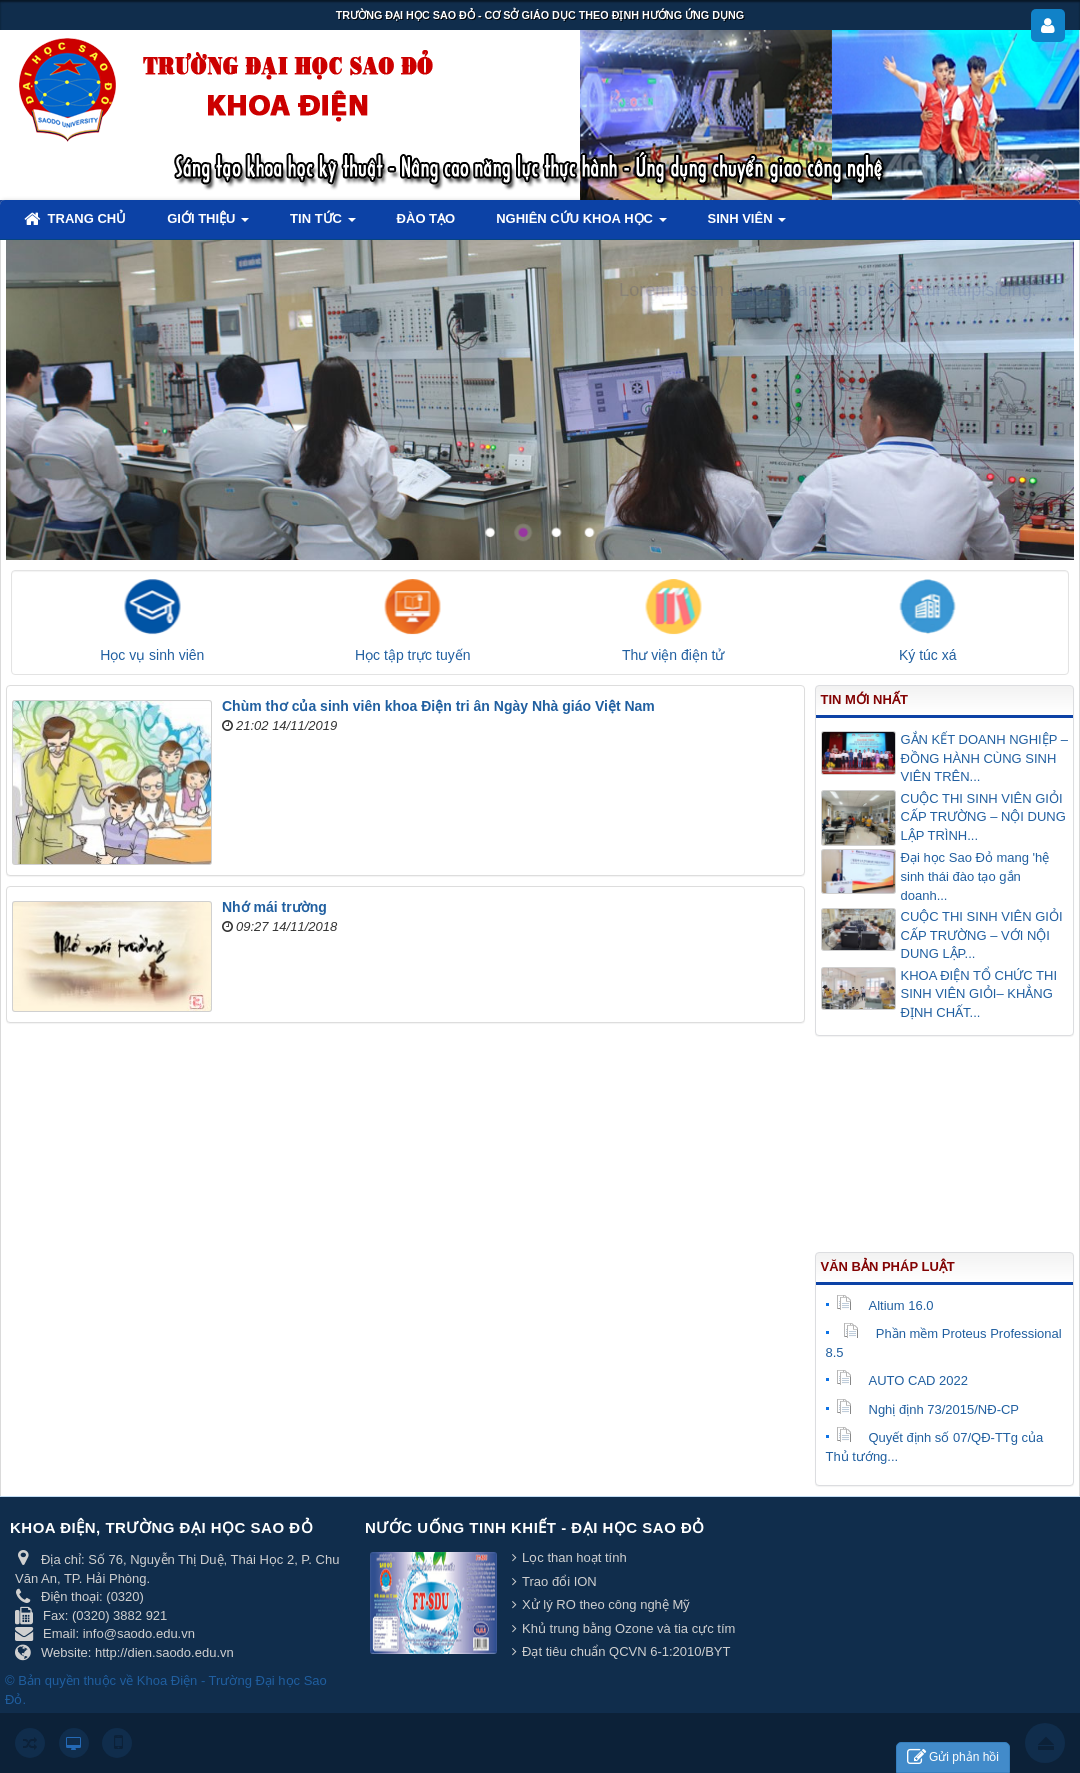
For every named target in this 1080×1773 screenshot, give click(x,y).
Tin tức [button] (323, 224)
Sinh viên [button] (747, 224)
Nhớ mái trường (274, 907)
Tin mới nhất (864, 699)
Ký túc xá (928, 655)
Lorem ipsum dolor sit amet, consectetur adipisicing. (828, 290)
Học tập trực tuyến (412, 655)
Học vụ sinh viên (152, 655)
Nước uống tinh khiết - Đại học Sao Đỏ (535, 1527)
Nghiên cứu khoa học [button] (581, 224)
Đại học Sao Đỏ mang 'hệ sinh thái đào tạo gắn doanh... (975, 876)
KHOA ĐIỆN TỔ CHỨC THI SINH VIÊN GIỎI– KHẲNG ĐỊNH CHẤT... (979, 994)
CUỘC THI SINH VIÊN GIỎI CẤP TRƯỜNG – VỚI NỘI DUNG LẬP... (982, 935)
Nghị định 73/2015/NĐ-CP (928, 1409)
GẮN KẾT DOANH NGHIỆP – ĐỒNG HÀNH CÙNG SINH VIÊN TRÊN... (984, 758)
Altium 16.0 (885, 1305)
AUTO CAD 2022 (902, 1380)
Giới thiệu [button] (208, 224)
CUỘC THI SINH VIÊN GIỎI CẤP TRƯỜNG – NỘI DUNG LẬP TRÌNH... (983, 817)
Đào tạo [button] (426, 218)
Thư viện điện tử (673, 655)
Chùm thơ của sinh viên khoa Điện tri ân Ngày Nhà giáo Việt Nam (438, 706)
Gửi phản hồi (953, 1757)
